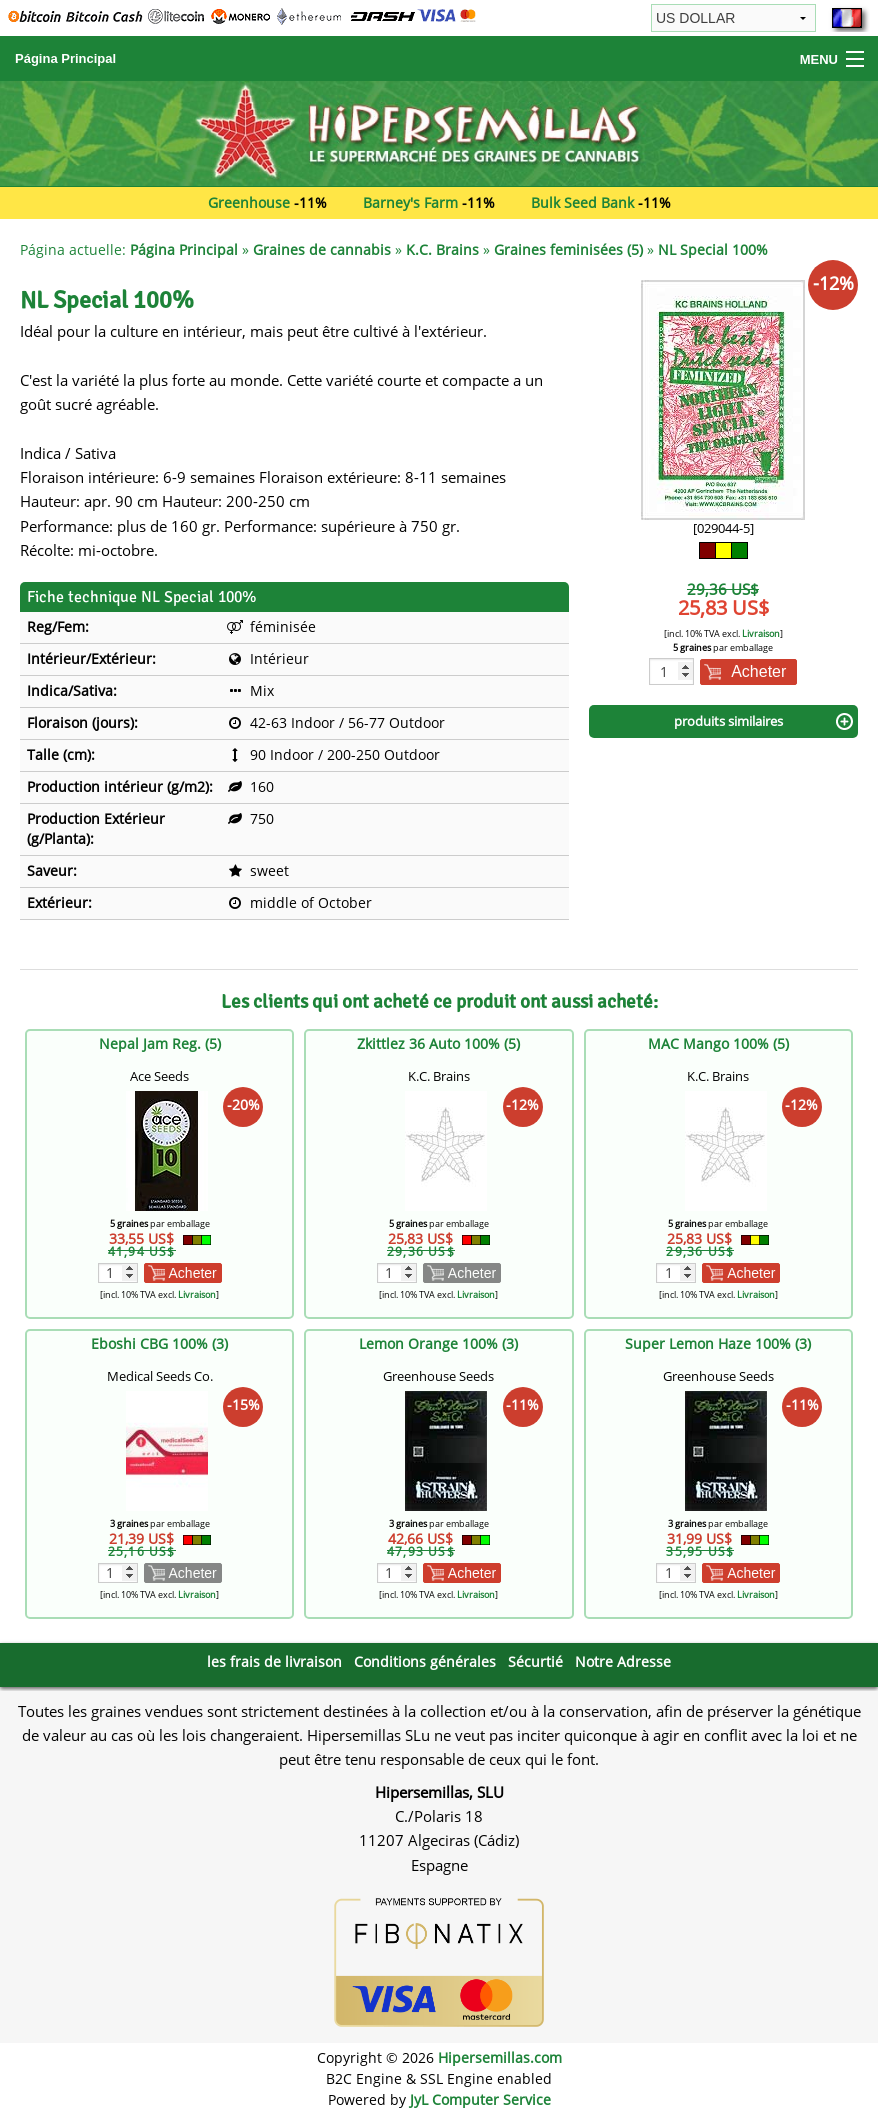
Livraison (761, 633)
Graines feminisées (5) (568, 249)
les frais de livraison (274, 1661)
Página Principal (65, 58)
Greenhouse (249, 202)
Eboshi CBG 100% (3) (159, 1343)
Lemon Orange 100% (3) (438, 1343)
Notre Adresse (623, 1661)
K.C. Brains (442, 249)
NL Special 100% (713, 249)
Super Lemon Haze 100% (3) (718, 1343)
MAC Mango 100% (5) (718, 1043)
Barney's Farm (410, 202)
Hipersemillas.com (500, 2057)
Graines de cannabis (322, 249)
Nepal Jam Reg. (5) (160, 1043)
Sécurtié (535, 1661)
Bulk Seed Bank (582, 202)
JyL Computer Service (480, 2099)
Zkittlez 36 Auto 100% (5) (438, 1043)
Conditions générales (425, 1661)
